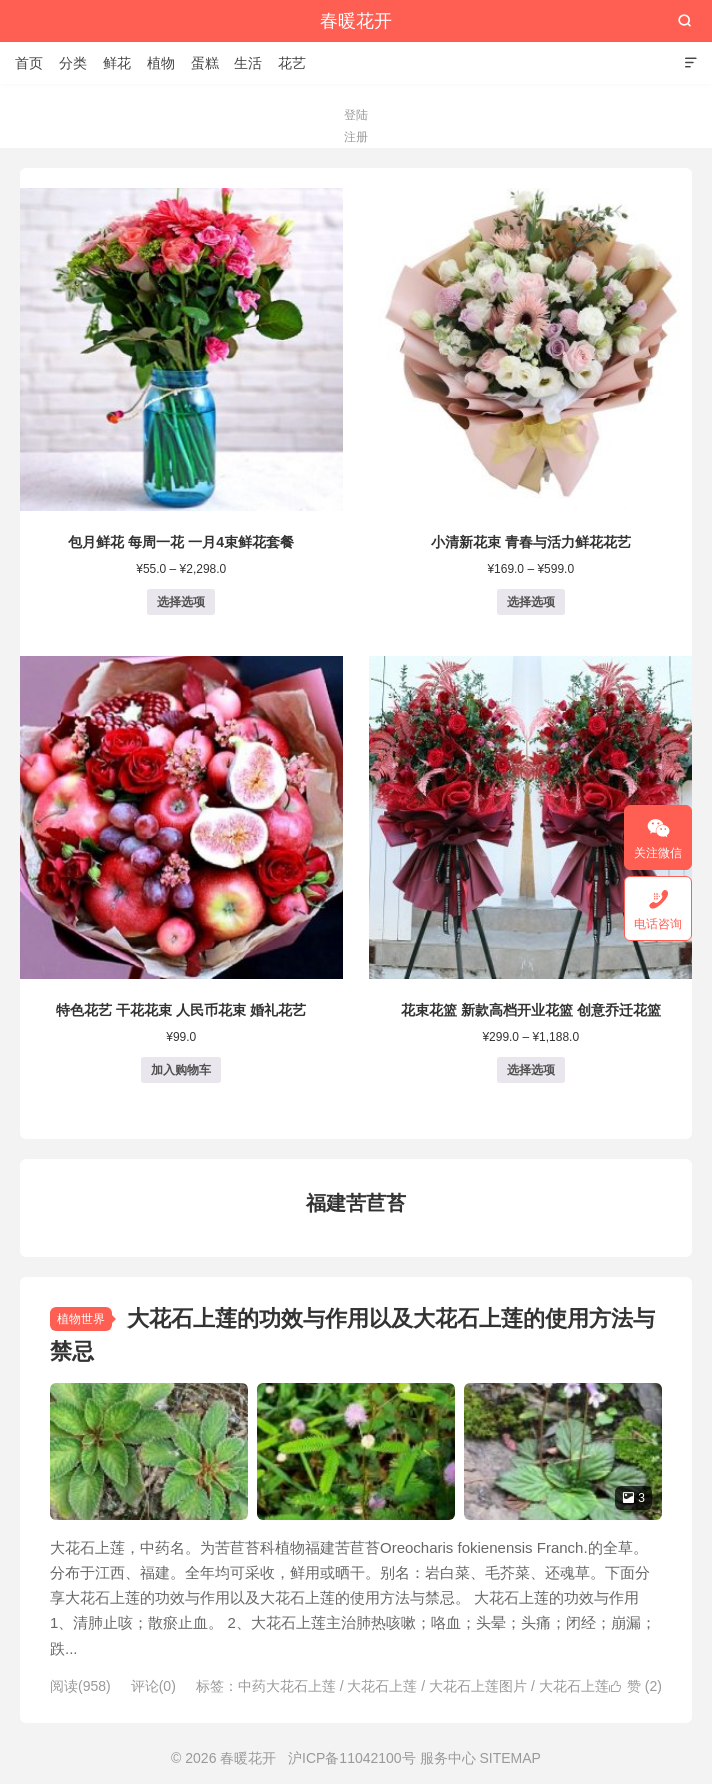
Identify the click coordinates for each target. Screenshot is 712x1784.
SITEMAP (509, 1758)
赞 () (635, 1686)
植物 (161, 63)
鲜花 (117, 63)
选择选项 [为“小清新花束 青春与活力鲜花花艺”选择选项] (531, 602)
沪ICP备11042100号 (352, 1758)
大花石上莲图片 (478, 1686)
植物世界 (81, 1319)
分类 (73, 63)
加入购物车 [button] (181, 1070)
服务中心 (448, 1758)
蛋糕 (205, 63)
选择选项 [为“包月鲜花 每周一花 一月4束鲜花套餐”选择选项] (181, 602)
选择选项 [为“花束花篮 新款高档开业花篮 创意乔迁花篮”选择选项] (531, 1070)
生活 (248, 63)
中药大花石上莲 (287, 1686)
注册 (356, 137)
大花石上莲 (382, 1686)
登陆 (356, 115)
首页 (29, 63)
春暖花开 (356, 21)
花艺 (292, 63)
